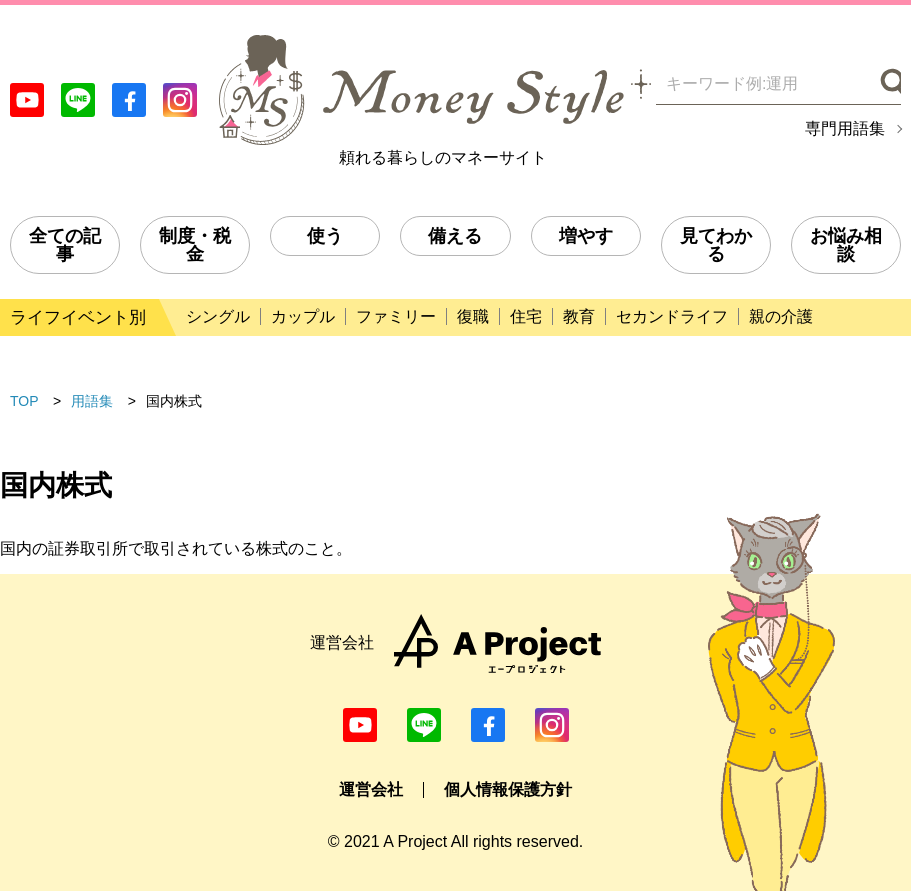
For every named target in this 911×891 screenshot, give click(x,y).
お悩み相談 (846, 245)
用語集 (92, 401)
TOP (24, 401)
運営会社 (371, 789)
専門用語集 (845, 129)
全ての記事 (65, 245)
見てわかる (716, 245)
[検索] (888, 84)
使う (325, 236)
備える (455, 236)
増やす (586, 236)
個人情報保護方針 (508, 789)
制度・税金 (195, 245)
